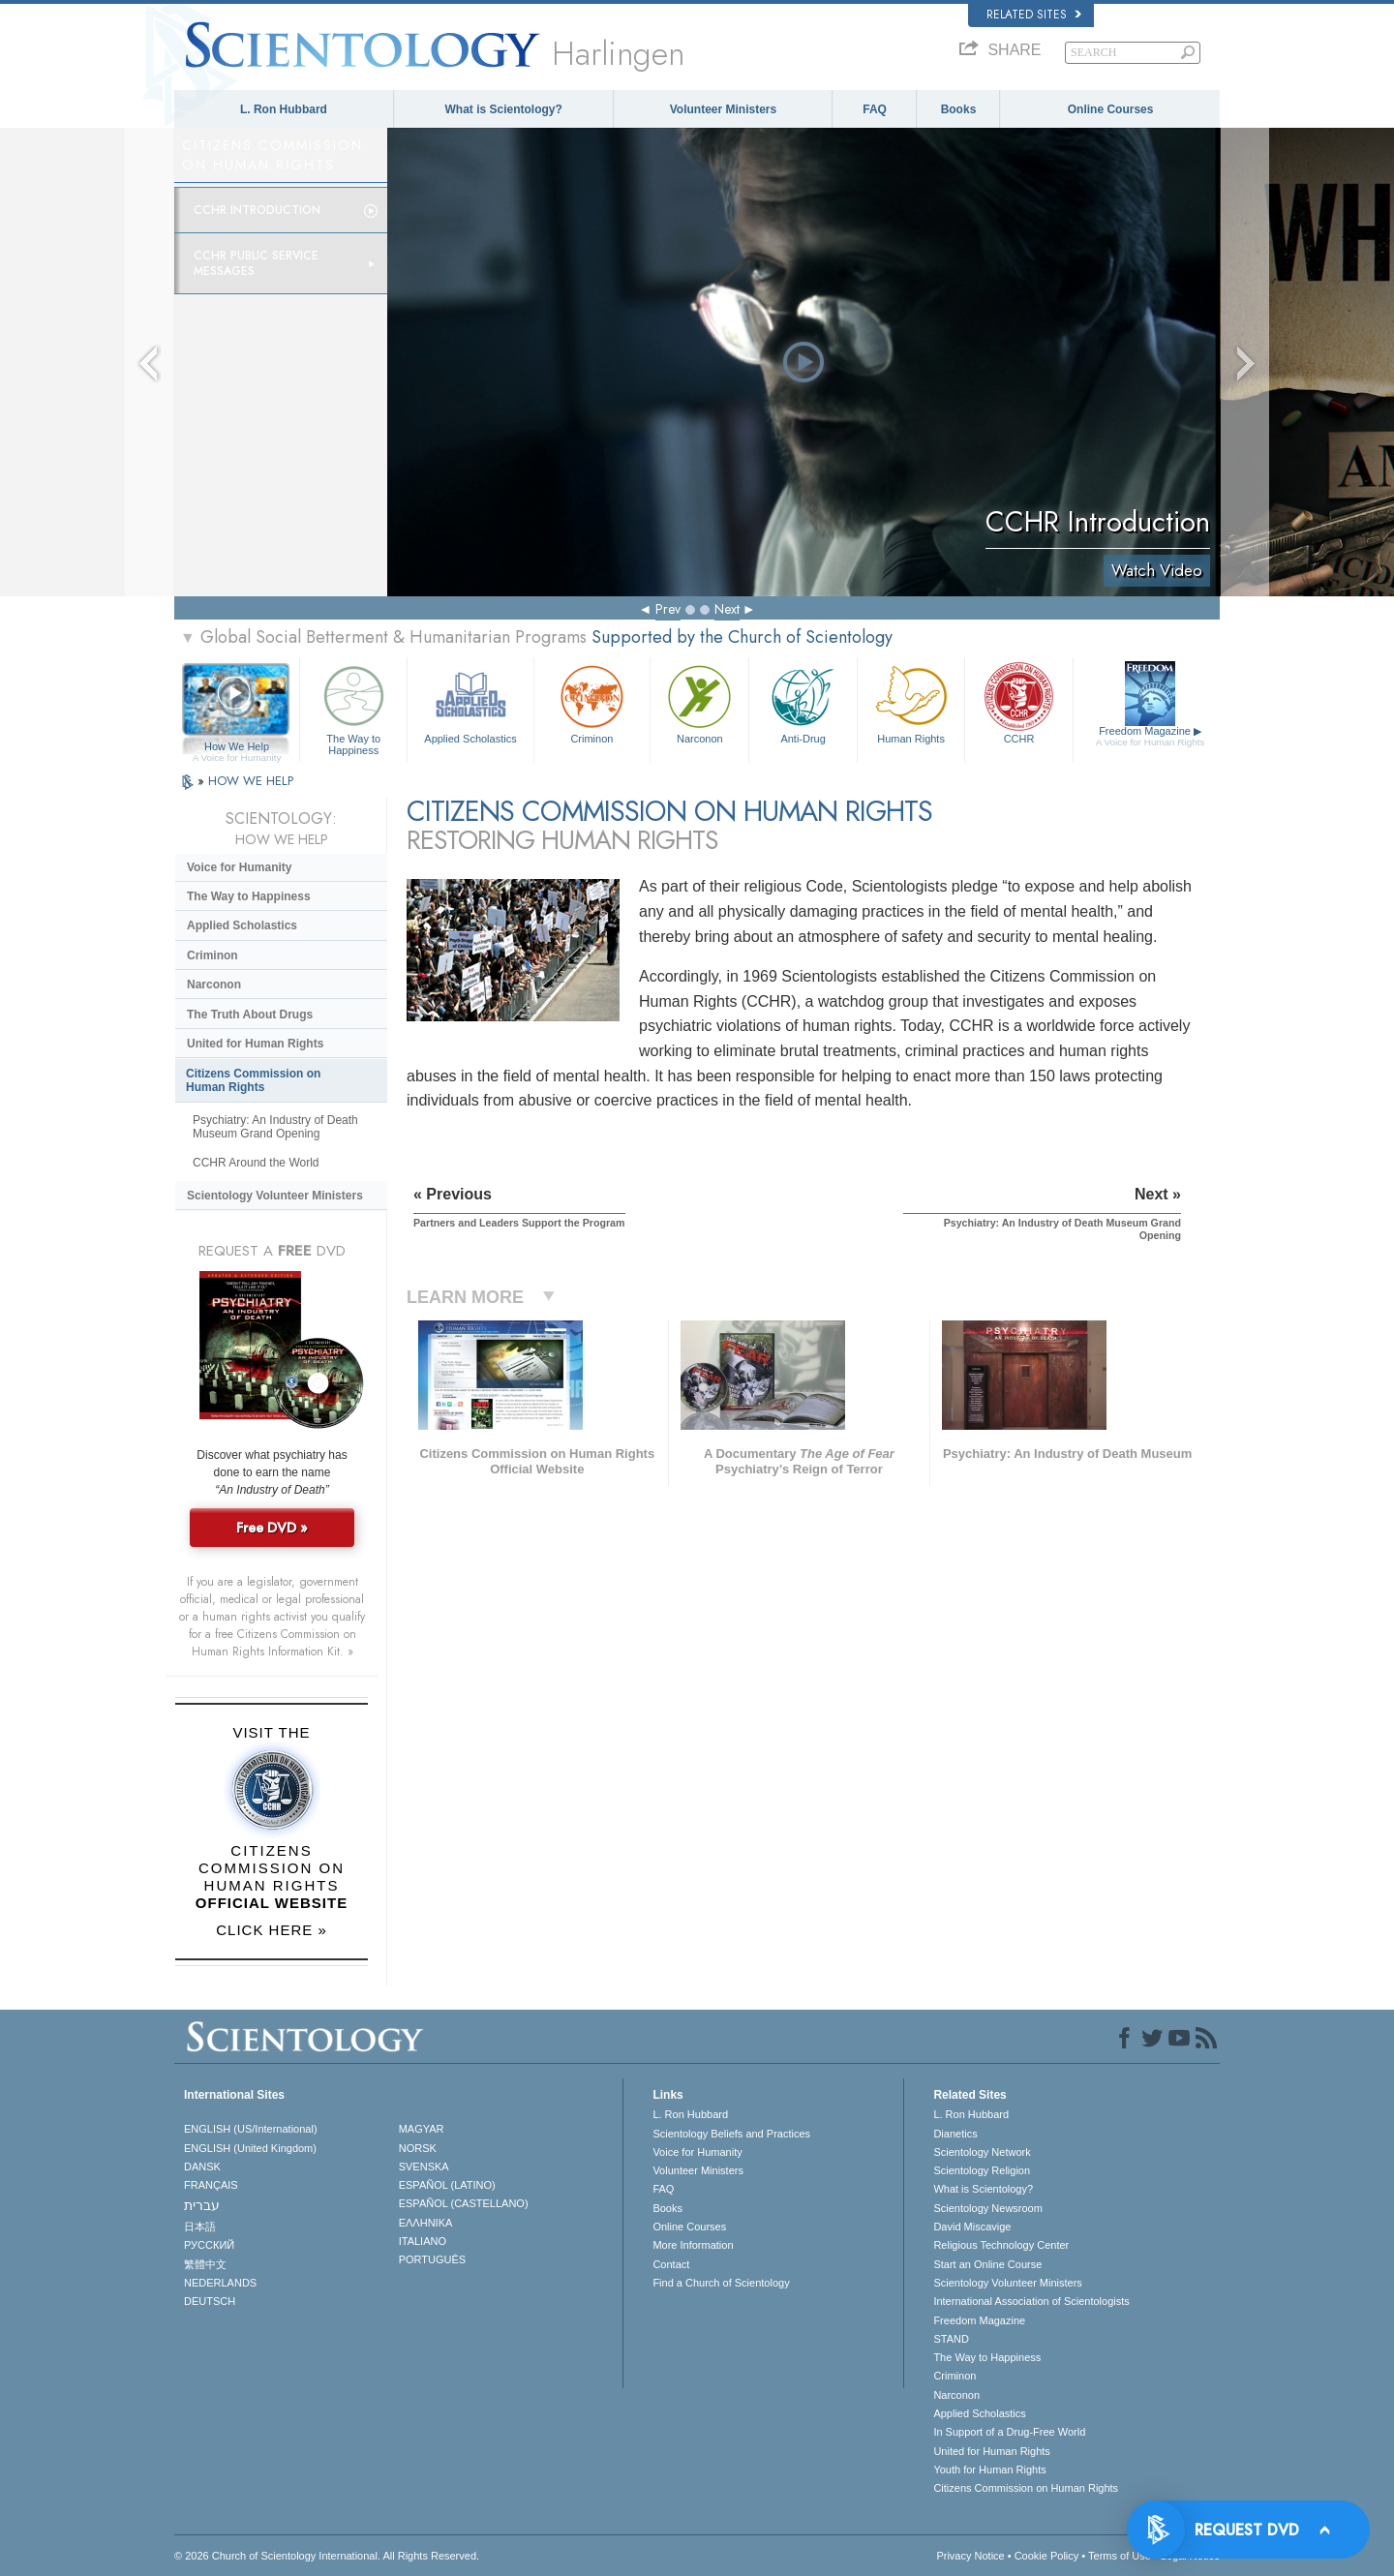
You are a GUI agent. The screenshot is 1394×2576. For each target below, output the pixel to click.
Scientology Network (981, 2152)
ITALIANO (422, 2241)
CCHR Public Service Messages (256, 263)
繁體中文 (205, 2264)
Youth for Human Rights (989, 2469)
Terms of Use (1119, 2555)
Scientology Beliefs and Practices (731, 2133)
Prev (668, 609)
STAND (950, 2339)
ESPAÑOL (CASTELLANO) (464, 2203)
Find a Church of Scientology (720, 2282)
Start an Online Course (987, 2264)
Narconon (699, 702)
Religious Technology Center (1001, 2245)
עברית (202, 2205)
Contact (670, 2264)
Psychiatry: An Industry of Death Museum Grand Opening (275, 1126)
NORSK (418, 2148)
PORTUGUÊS (432, 2259)
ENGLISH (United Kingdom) (250, 2148)
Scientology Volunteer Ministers (275, 1195)
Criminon (592, 702)
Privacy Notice (970, 2555)
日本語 (200, 2226)
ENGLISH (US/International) (251, 2129)
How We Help (236, 747)
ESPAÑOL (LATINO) (447, 2185)
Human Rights (911, 702)
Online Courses (1111, 109)
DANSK (202, 2166)
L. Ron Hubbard (283, 109)
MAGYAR (421, 2129)
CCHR (1018, 702)
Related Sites (1033, 14)
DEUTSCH (209, 2301)
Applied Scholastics (470, 702)
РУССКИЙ (209, 2245)
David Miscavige (972, 2226)
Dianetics (955, 2133)
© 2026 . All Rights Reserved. (326, 2555)
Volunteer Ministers (723, 109)
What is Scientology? (503, 109)
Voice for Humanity (239, 867)
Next (727, 609)
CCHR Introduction (257, 210)
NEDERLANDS (220, 2282)
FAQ (875, 109)
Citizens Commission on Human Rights (253, 1080)
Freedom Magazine (1150, 736)
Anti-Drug (802, 702)
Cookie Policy (1047, 2555)
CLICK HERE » (271, 1930)
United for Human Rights (255, 1043)
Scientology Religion (981, 2170)
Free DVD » (272, 1527)
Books (959, 109)
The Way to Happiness (353, 707)
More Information (692, 2245)
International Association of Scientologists (1031, 2301)
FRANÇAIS (211, 2185)
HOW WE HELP (250, 781)
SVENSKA (424, 2166)
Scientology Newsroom (988, 2208)
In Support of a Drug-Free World (1009, 2432)
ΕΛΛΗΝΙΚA (426, 2222)
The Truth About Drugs (250, 1014)
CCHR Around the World (256, 1162)
